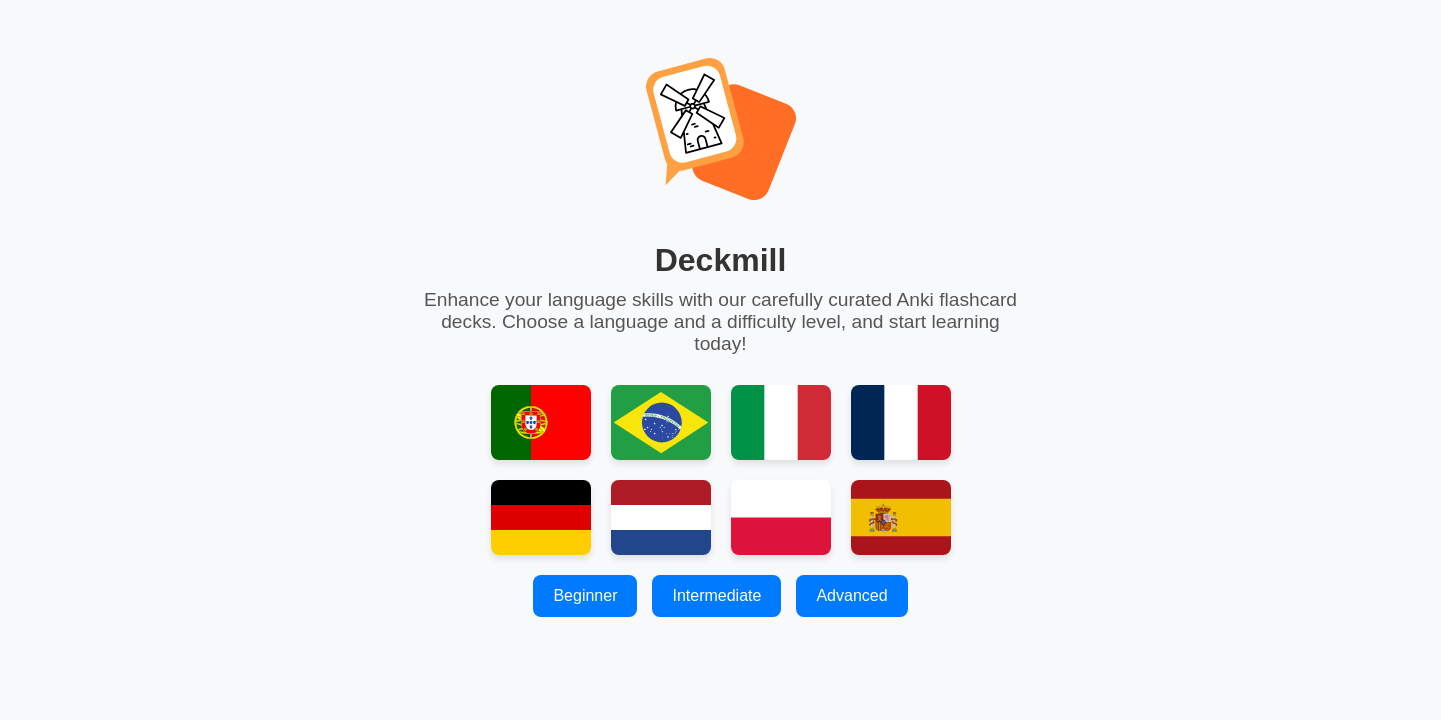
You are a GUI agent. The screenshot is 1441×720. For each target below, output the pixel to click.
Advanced (851, 595)
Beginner (585, 595)
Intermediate (716, 595)
